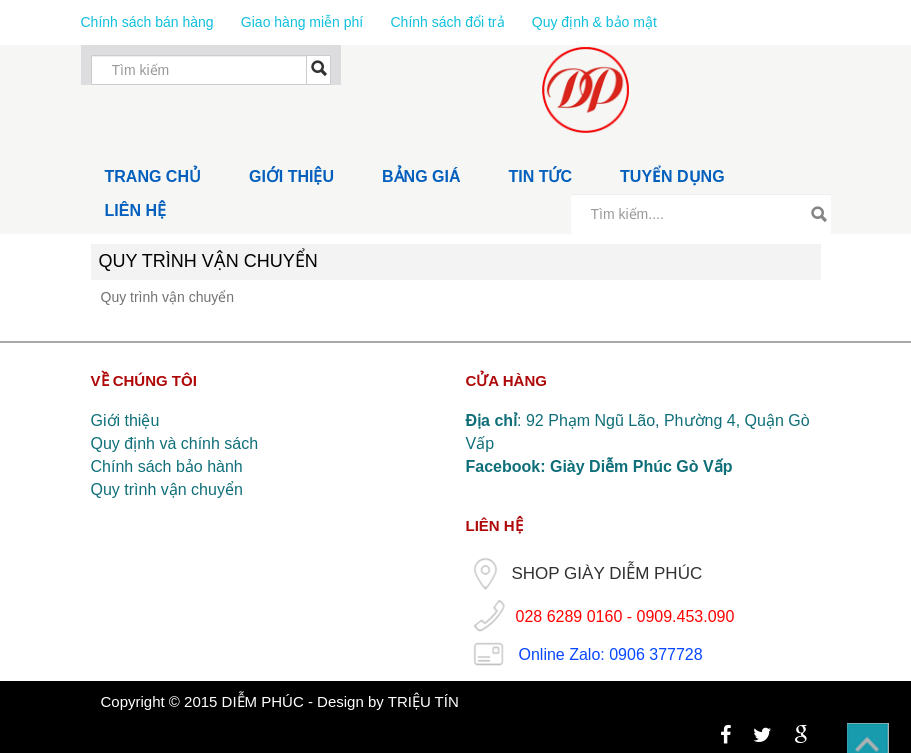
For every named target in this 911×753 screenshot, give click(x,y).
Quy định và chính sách (175, 443)
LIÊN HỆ (135, 210)
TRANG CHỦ (153, 176)
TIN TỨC (541, 176)
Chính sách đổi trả (447, 22)
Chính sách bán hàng (149, 22)
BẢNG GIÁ (421, 176)
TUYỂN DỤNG (672, 176)
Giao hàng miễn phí (304, 22)
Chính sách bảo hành (167, 466)
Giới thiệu (125, 420)
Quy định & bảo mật (594, 22)
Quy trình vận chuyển (167, 489)
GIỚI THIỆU (291, 176)
